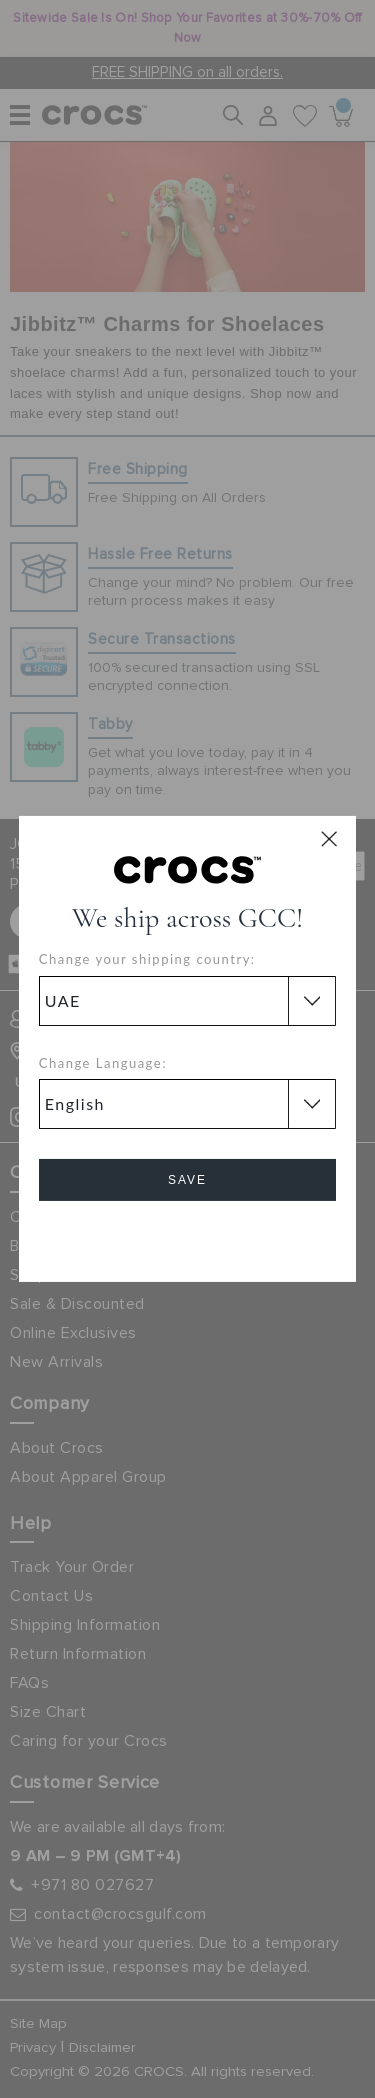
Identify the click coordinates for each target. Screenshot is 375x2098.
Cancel (187, 1236)
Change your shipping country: (147, 959)
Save (187, 1180)
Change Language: (103, 1063)
